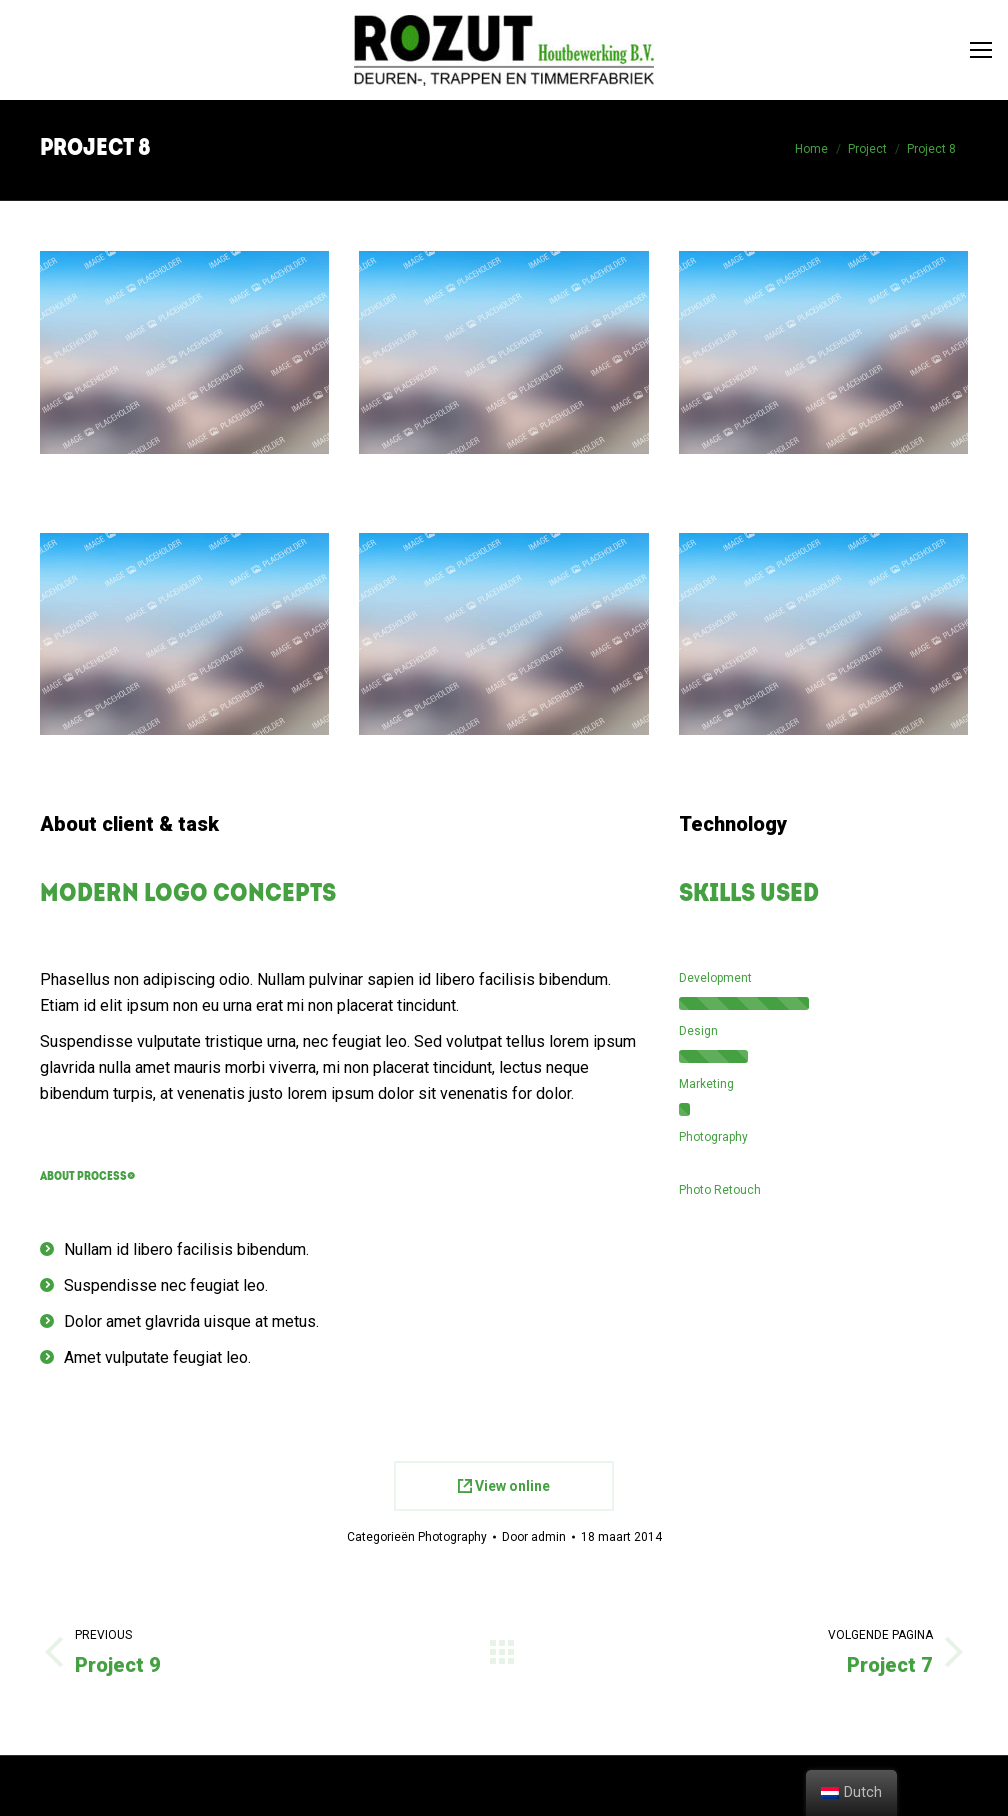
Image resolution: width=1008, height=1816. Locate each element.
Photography (452, 1537)
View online (504, 1486)
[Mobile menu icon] (981, 50)
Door (534, 1537)
